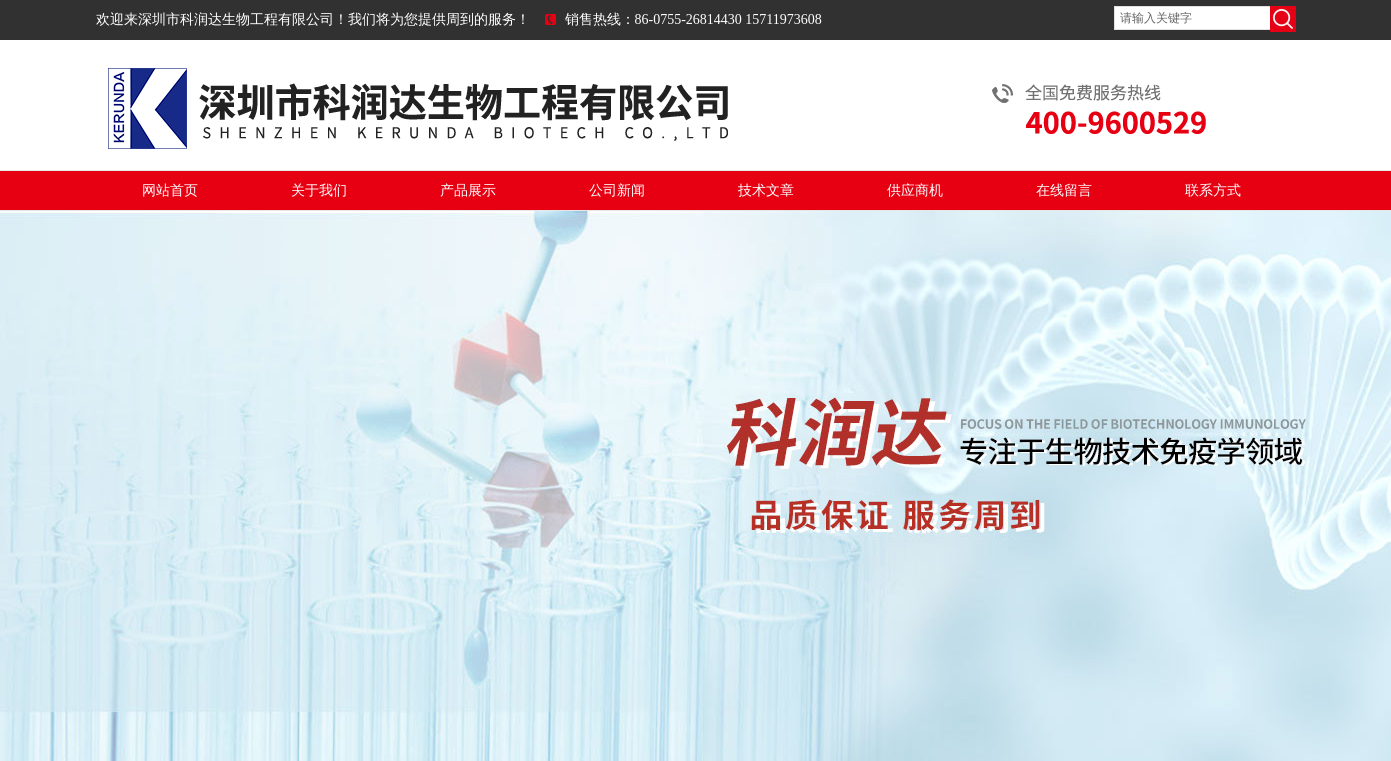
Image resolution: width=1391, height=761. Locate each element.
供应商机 (915, 190)
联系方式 (1213, 190)
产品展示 (468, 190)
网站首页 (170, 190)
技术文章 (766, 190)
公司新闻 (617, 190)
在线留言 (1064, 190)
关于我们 (319, 190)
